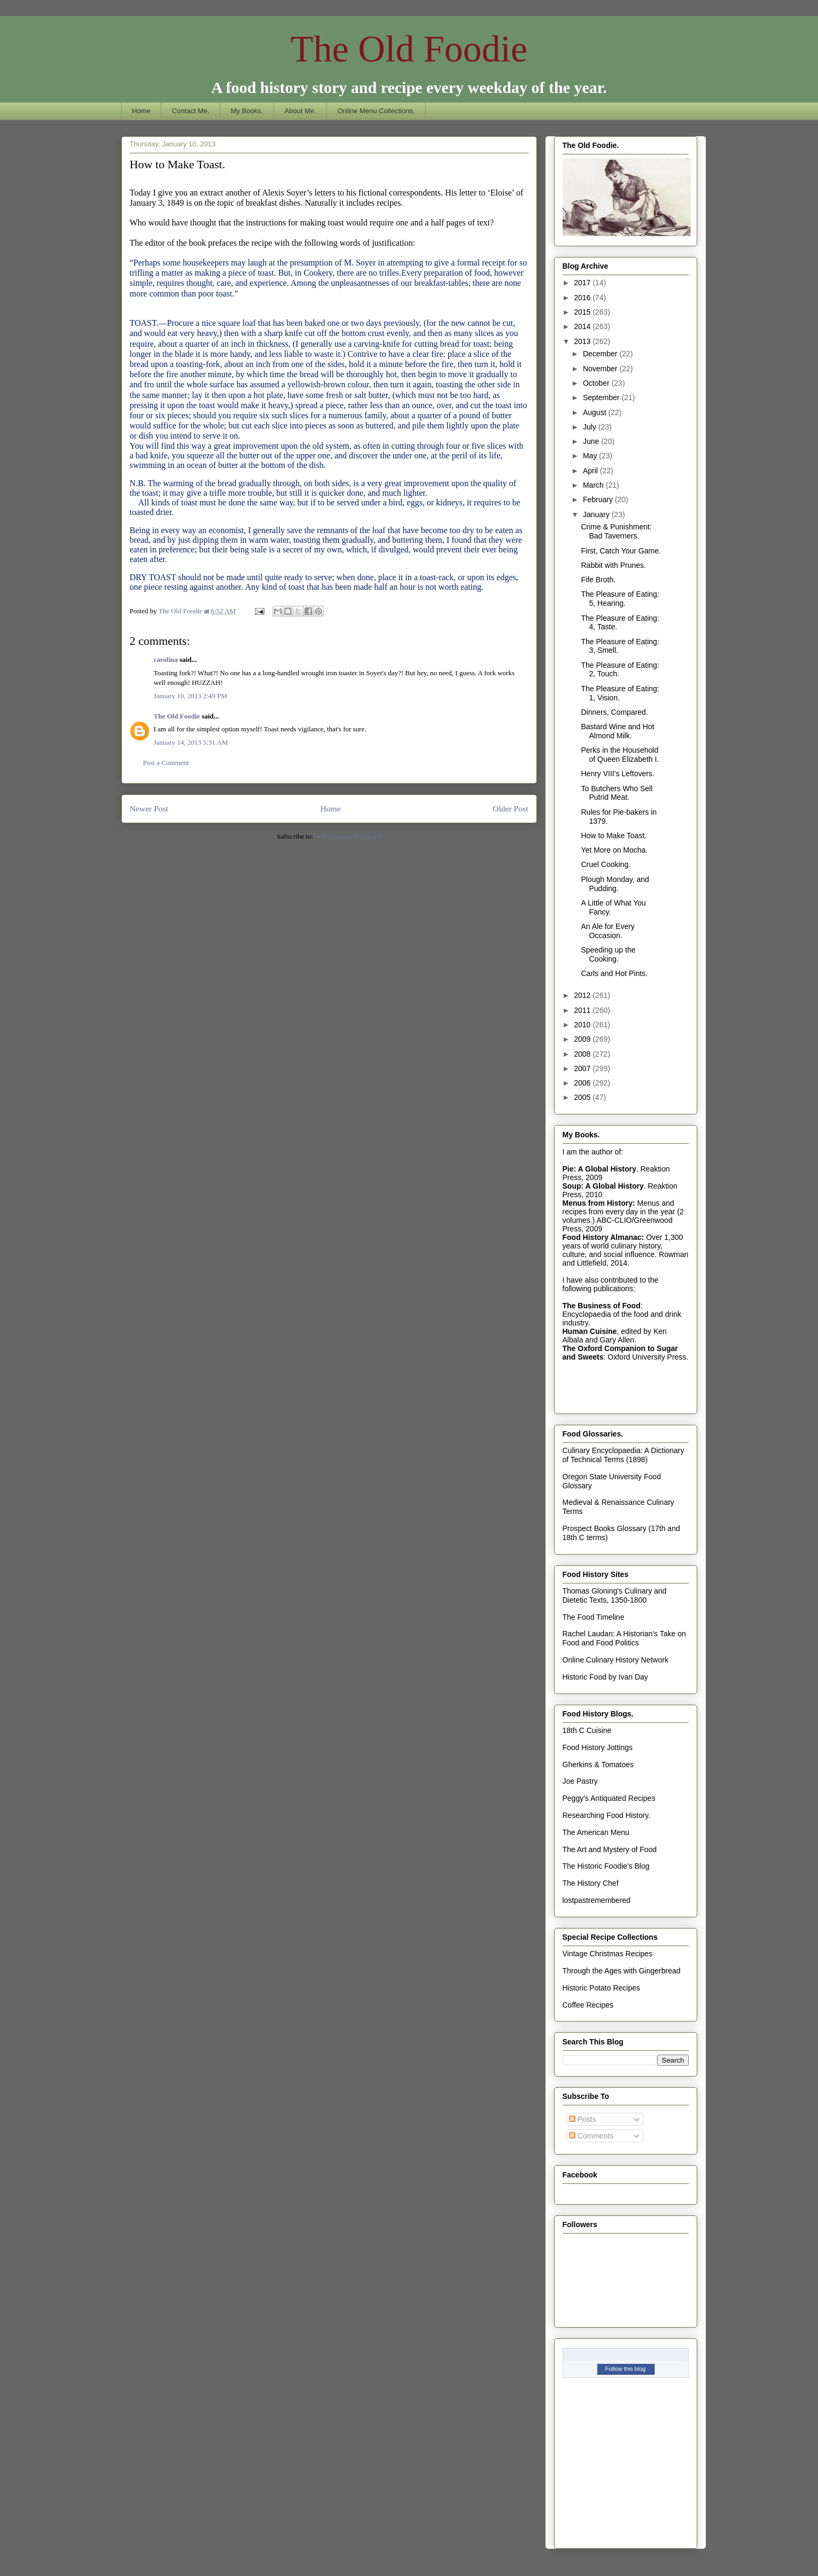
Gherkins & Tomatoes (598, 1764)
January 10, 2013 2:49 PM (191, 696)
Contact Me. (190, 111)
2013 (583, 341)
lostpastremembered (597, 1900)
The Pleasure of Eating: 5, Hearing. (620, 598)
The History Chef (591, 1883)
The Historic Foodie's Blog (606, 1866)
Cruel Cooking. (605, 864)
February (599, 499)
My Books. (247, 111)
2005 (583, 1097)
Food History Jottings (598, 1747)
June (592, 441)
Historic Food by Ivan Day (605, 1677)
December (601, 353)
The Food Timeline (594, 1617)
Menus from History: (599, 1203)
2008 (583, 1054)
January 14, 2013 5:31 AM (191, 742)
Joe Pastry (580, 1781)
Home (141, 111)
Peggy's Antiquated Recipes (609, 1798)
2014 (583, 326)
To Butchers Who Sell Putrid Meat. (616, 793)
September (602, 397)
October (597, 383)
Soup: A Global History (603, 1186)
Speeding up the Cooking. (608, 954)
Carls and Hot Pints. (614, 973)
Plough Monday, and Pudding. (615, 884)
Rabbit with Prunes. (613, 565)
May (591, 455)
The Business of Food (602, 1305)
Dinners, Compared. (614, 712)
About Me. (300, 111)
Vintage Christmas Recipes (608, 1953)
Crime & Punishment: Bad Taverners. (616, 531)
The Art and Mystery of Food (610, 1849)
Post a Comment (166, 763)
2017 (583, 282)
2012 (583, 995)
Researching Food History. (607, 1815)
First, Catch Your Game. (620, 551)
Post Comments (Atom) (348, 836)
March (594, 485)
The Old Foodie (409, 48)
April (591, 470)
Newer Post (149, 808)
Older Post (510, 808)
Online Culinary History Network (615, 1660)
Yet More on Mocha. (614, 850)
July (590, 427)
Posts (582, 2119)
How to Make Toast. (613, 835)
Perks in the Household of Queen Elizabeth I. (620, 754)
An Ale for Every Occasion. (607, 931)
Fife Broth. (598, 579)
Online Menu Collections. (376, 111)
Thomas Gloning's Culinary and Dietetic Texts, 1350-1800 (615, 1595)
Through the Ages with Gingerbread (622, 1970)
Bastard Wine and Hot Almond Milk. (617, 731)
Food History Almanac (602, 1237)
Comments (591, 2136)
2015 (583, 312)
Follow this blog (625, 2369)
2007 (583, 1068)
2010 (583, 1024)
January (597, 514)
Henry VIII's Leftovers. (617, 773)
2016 (583, 297)
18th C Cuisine (587, 1730)
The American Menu (596, 1832)
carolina (166, 659)
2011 (583, 1010)
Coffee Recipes (588, 2005)
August (595, 412)
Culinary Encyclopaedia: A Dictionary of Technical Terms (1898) (623, 1455)
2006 (583, 1083)
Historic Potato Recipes (602, 1988)
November (601, 368)
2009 (583, 1039)
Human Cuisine (590, 1331)
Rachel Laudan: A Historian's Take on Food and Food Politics (624, 1638)
